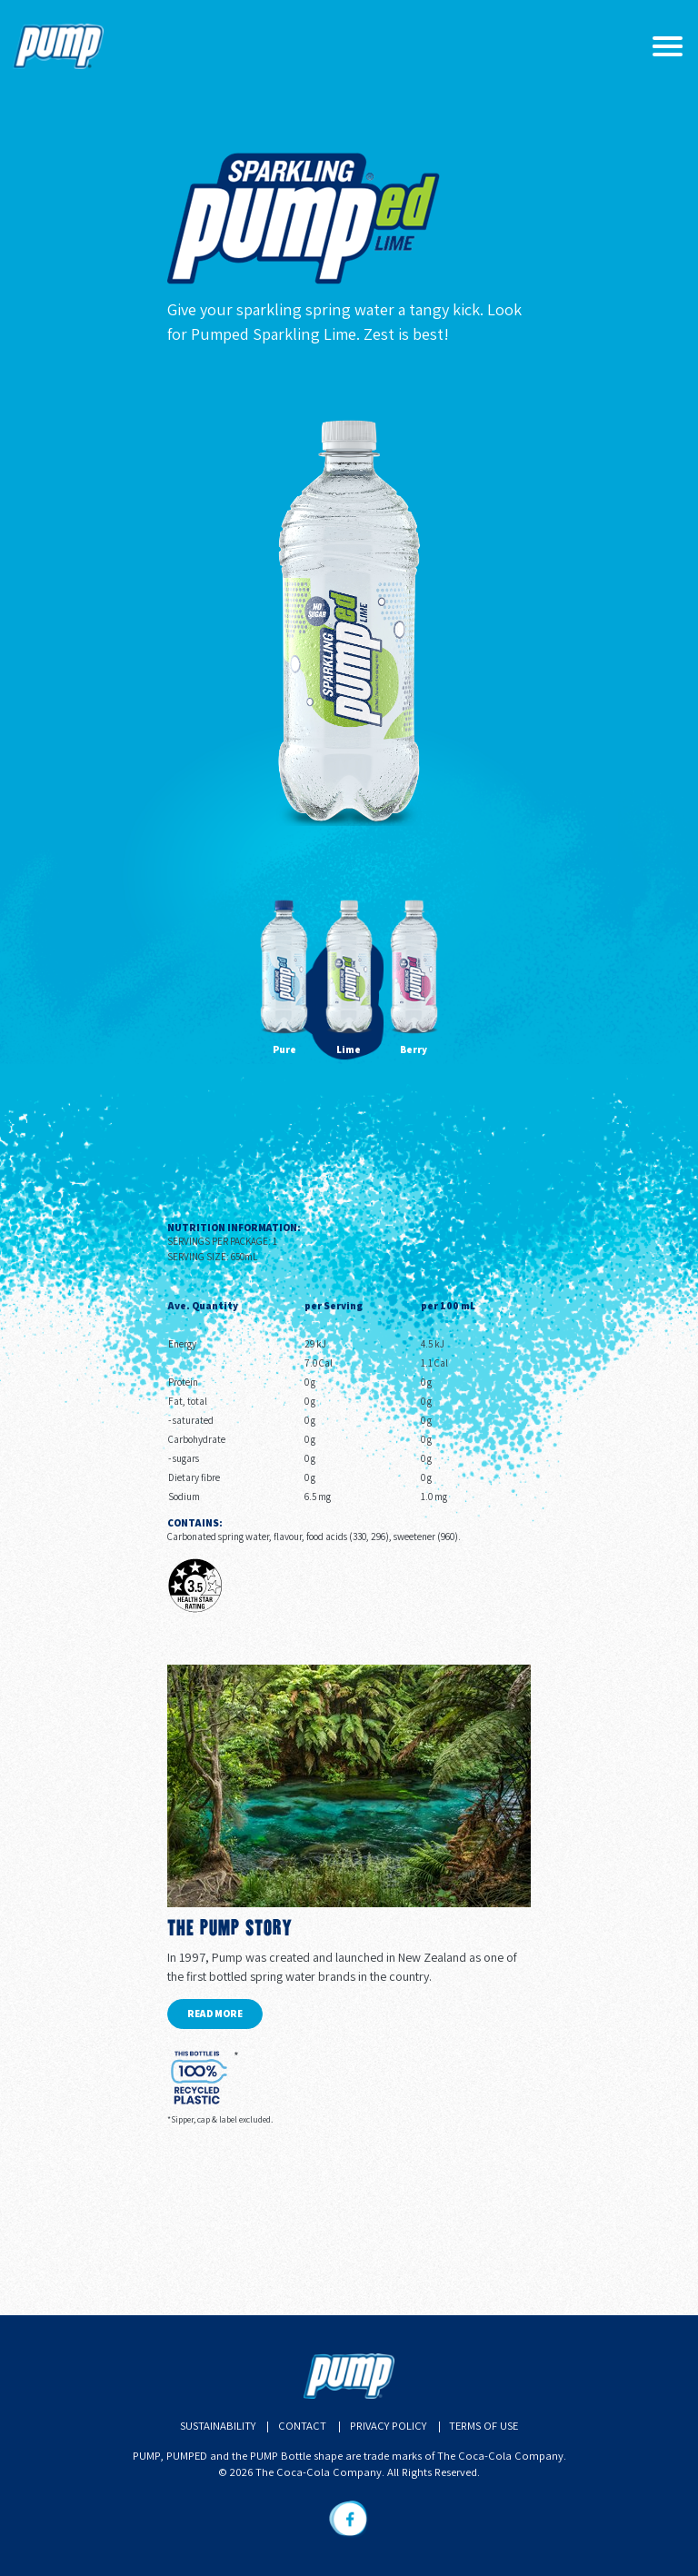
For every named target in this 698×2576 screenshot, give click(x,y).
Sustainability (217, 2425)
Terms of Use (483, 2425)
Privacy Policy (388, 2425)
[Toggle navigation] (667, 46)
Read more (215, 2013)
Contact (302, 2425)
